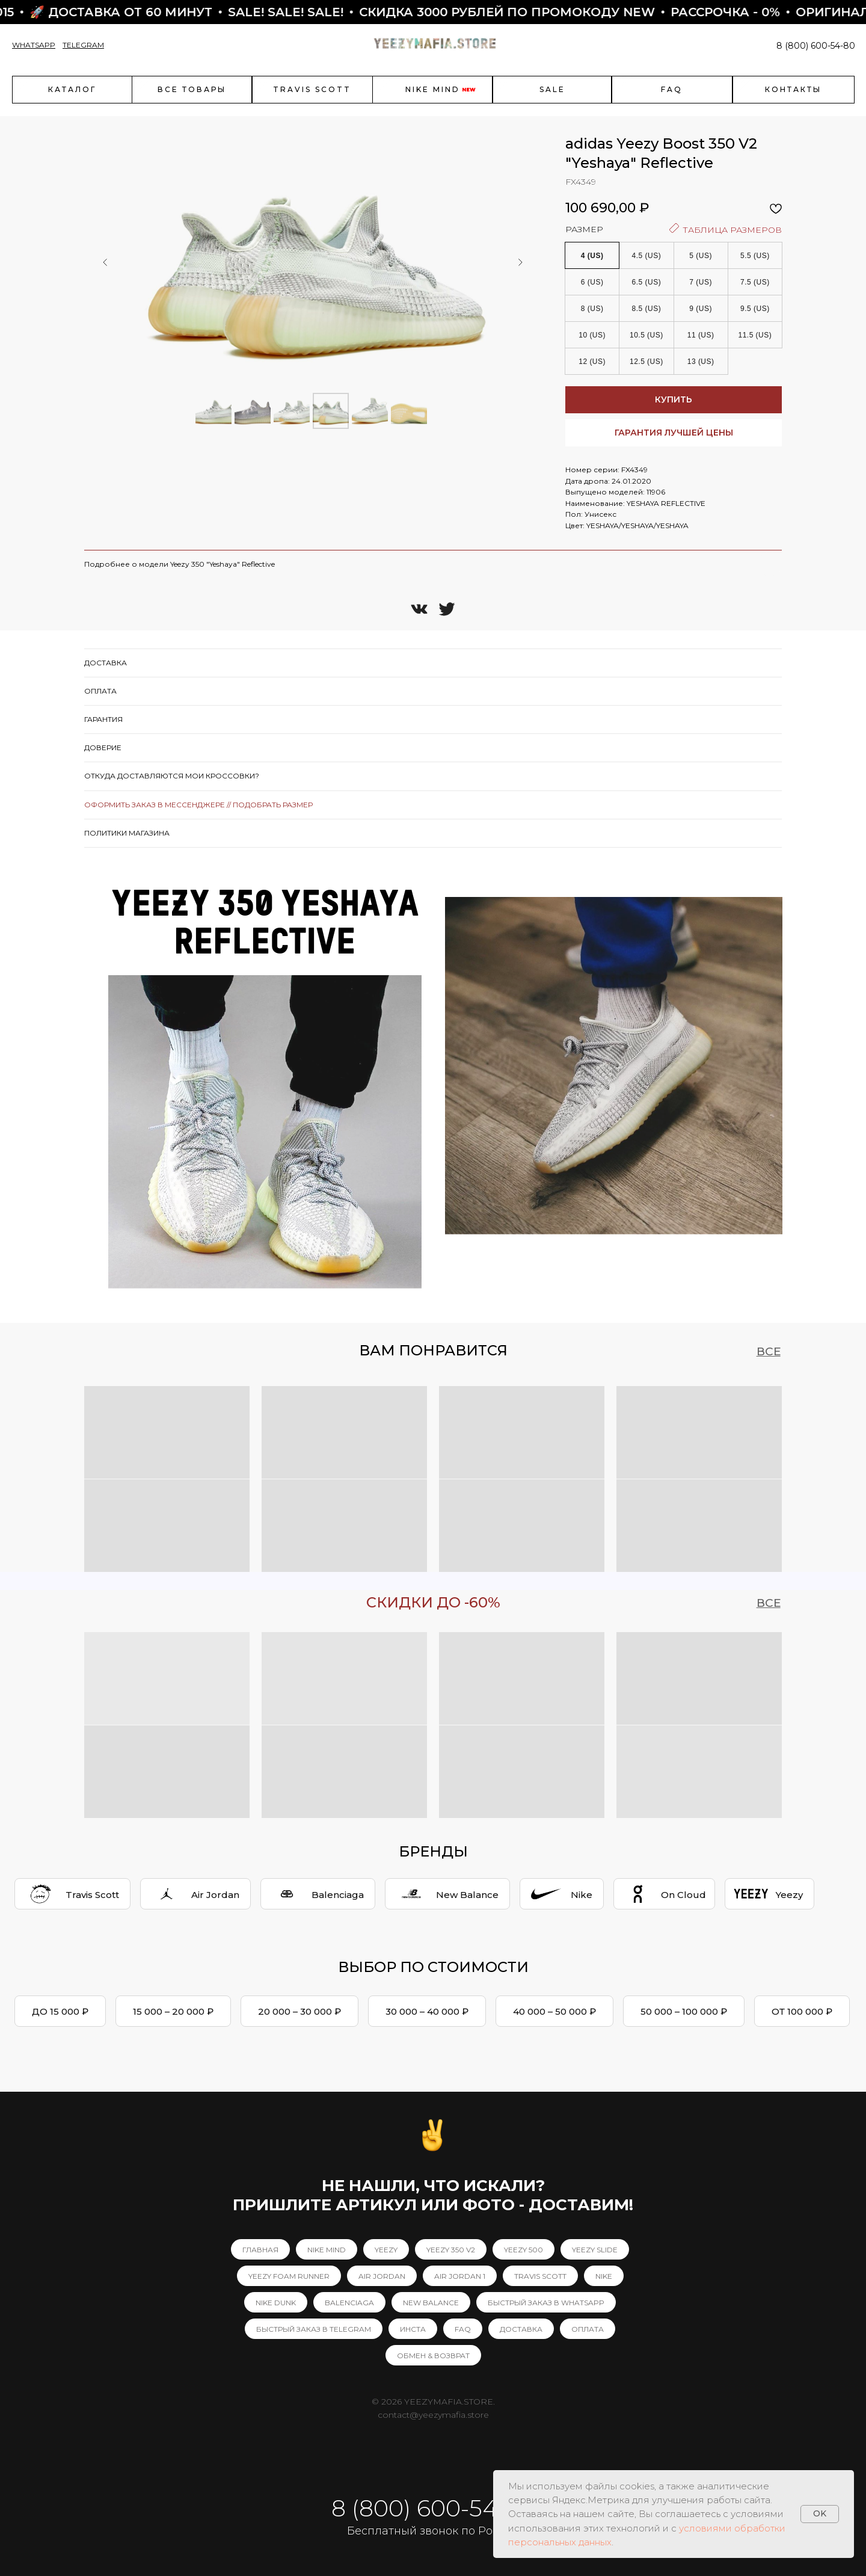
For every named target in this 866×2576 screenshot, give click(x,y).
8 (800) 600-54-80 (815, 45)
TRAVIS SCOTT (540, 2276)
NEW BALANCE (431, 2302)
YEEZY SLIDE (595, 2249)
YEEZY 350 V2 (450, 2249)
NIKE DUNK (276, 2302)
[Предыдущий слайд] (105, 262)
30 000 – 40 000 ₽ (426, 2011)
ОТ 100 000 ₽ (802, 2011)
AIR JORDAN (381, 2276)
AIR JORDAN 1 (459, 2276)
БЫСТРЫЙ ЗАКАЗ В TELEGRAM (313, 2329)
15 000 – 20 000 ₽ (173, 2011)
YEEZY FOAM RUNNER (289, 2276)
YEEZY (386, 2249)
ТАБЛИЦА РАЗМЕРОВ (725, 229)
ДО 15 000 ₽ (60, 2011)
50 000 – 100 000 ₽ (683, 2011)
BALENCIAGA (349, 2302)
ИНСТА (413, 2329)
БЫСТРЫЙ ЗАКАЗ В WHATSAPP (546, 2302)
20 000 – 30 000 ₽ (299, 2011)
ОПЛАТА (587, 2329)
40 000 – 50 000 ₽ (554, 2011)
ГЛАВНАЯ (260, 2249)
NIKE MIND (326, 2249)
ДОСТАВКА (521, 2329)
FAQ (463, 2329)
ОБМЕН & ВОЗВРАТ (433, 2355)
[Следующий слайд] (520, 262)
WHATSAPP (33, 44)
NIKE (603, 2276)
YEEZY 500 (523, 2249)
